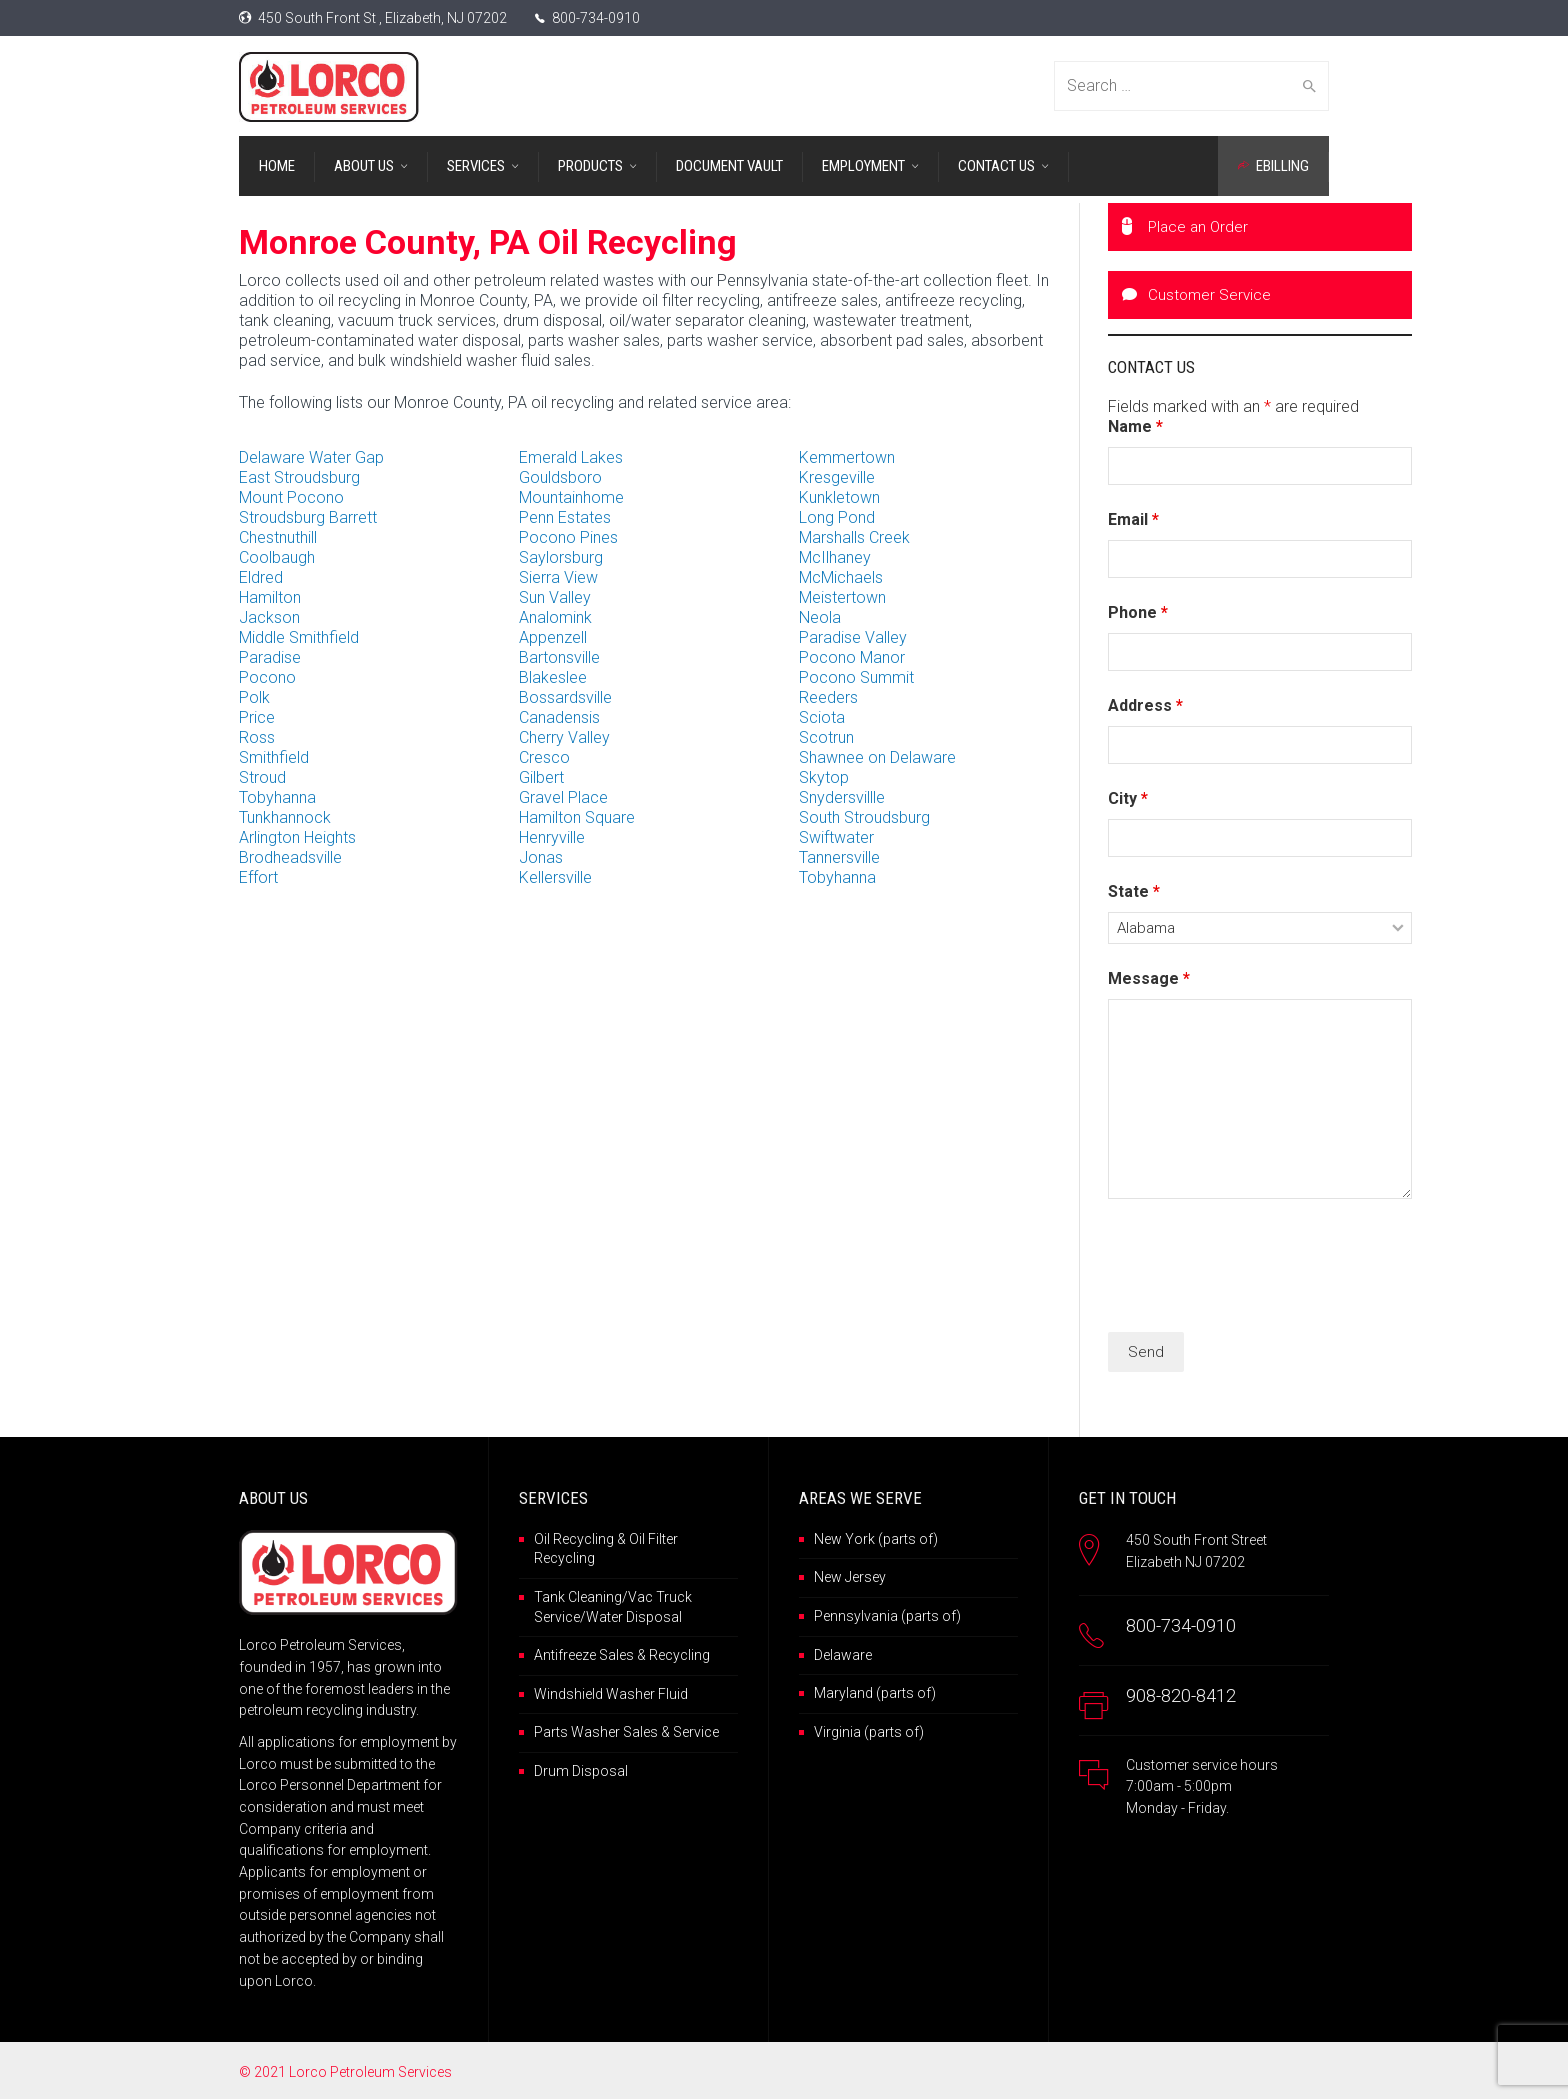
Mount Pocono (291, 497)
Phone (1138, 612)
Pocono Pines (568, 537)
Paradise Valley (853, 637)
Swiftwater (836, 837)
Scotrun (826, 737)
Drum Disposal (581, 1771)
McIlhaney (835, 557)
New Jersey (850, 1577)
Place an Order (1185, 227)
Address (1145, 705)
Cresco (544, 757)
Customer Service (1196, 295)
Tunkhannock (285, 817)
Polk (254, 697)
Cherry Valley (564, 737)
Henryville (552, 837)
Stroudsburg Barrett (308, 517)
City (1128, 798)
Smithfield (274, 757)
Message (1149, 978)
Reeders (828, 697)
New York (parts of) (876, 1539)
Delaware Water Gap (311, 457)
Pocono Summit (856, 677)
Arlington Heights (297, 837)
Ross (257, 737)
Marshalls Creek (854, 537)
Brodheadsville (290, 857)
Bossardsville (565, 697)
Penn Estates (565, 517)
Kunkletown (839, 497)
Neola (820, 617)
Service (696, 1732)
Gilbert (541, 777)
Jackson (269, 617)
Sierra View (558, 577)
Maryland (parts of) (875, 1693)
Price (257, 717)
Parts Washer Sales (596, 1732)
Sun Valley (555, 597)
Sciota (822, 717)
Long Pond (837, 517)
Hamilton (270, 597)
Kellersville (555, 877)
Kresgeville (837, 477)
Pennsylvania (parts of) (887, 1616)
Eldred (261, 577)
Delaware (843, 1655)
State (1134, 891)
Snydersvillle (842, 797)
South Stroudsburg (864, 817)
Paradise (270, 657)
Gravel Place (563, 797)
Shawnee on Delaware (877, 757)
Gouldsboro (560, 477)
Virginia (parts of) (869, 1732)
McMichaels (841, 577)
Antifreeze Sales (584, 1655)
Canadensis (559, 717)
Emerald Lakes (571, 457)
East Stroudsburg (299, 477)
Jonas (541, 857)
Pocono (267, 677)
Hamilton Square (577, 817)
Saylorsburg (561, 557)
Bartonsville (559, 657)
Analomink (555, 617)
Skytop (824, 777)
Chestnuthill (278, 537)
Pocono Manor (852, 657)
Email (1133, 519)
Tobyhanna (277, 797)
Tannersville (839, 857)
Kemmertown (847, 457)
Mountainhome (571, 497)
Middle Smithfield (299, 637)
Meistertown (842, 597)
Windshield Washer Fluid (611, 1694)
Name (1135, 426)
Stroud (262, 777)
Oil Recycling (574, 1539)
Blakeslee (553, 677)
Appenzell (553, 637)
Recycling (679, 1655)
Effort (258, 877)
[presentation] (1260, 1268)
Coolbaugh (277, 557)
